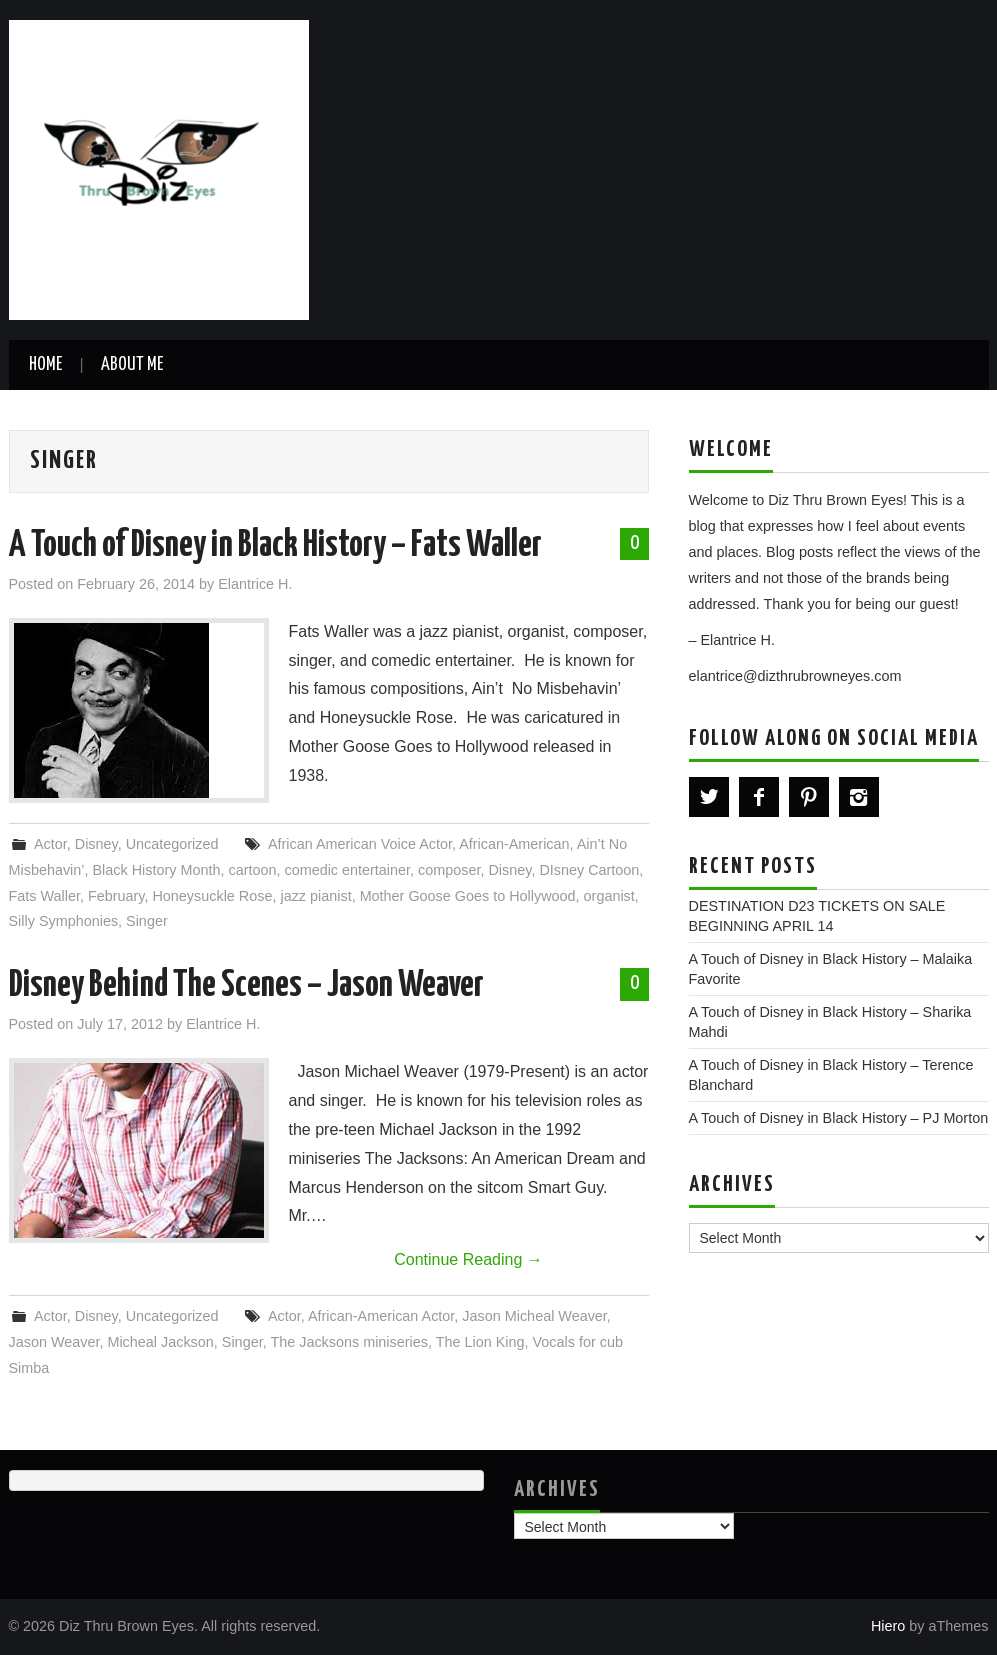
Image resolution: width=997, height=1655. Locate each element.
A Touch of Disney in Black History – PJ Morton (839, 1118)
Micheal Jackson (160, 1342)
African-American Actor (381, 1316)
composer (449, 870)
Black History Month (157, 870)
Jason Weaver (54, 1342)
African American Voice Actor (360, 844)
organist (609, 896)
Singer (147, 921)
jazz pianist (315, 896)
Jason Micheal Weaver (534, 1316)
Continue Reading (468, 1259)
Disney (96, 844)
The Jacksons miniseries (349, 1342)
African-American (514, 844)
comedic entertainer (347, 870)
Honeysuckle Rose (212, 896)
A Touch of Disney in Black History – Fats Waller (275, 546)
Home (45, 365)
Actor (50, 844)
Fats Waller (44, 896)
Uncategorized (172, 844)
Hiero (888, 1626)
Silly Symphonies (64, 921)
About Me (132, 365)
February (116, 896)
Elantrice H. (255, 584)
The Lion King (480, 1342)
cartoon (252, 870)
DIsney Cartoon (589, 870)
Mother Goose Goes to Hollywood (468, 896)
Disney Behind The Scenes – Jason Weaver (246, 986)
